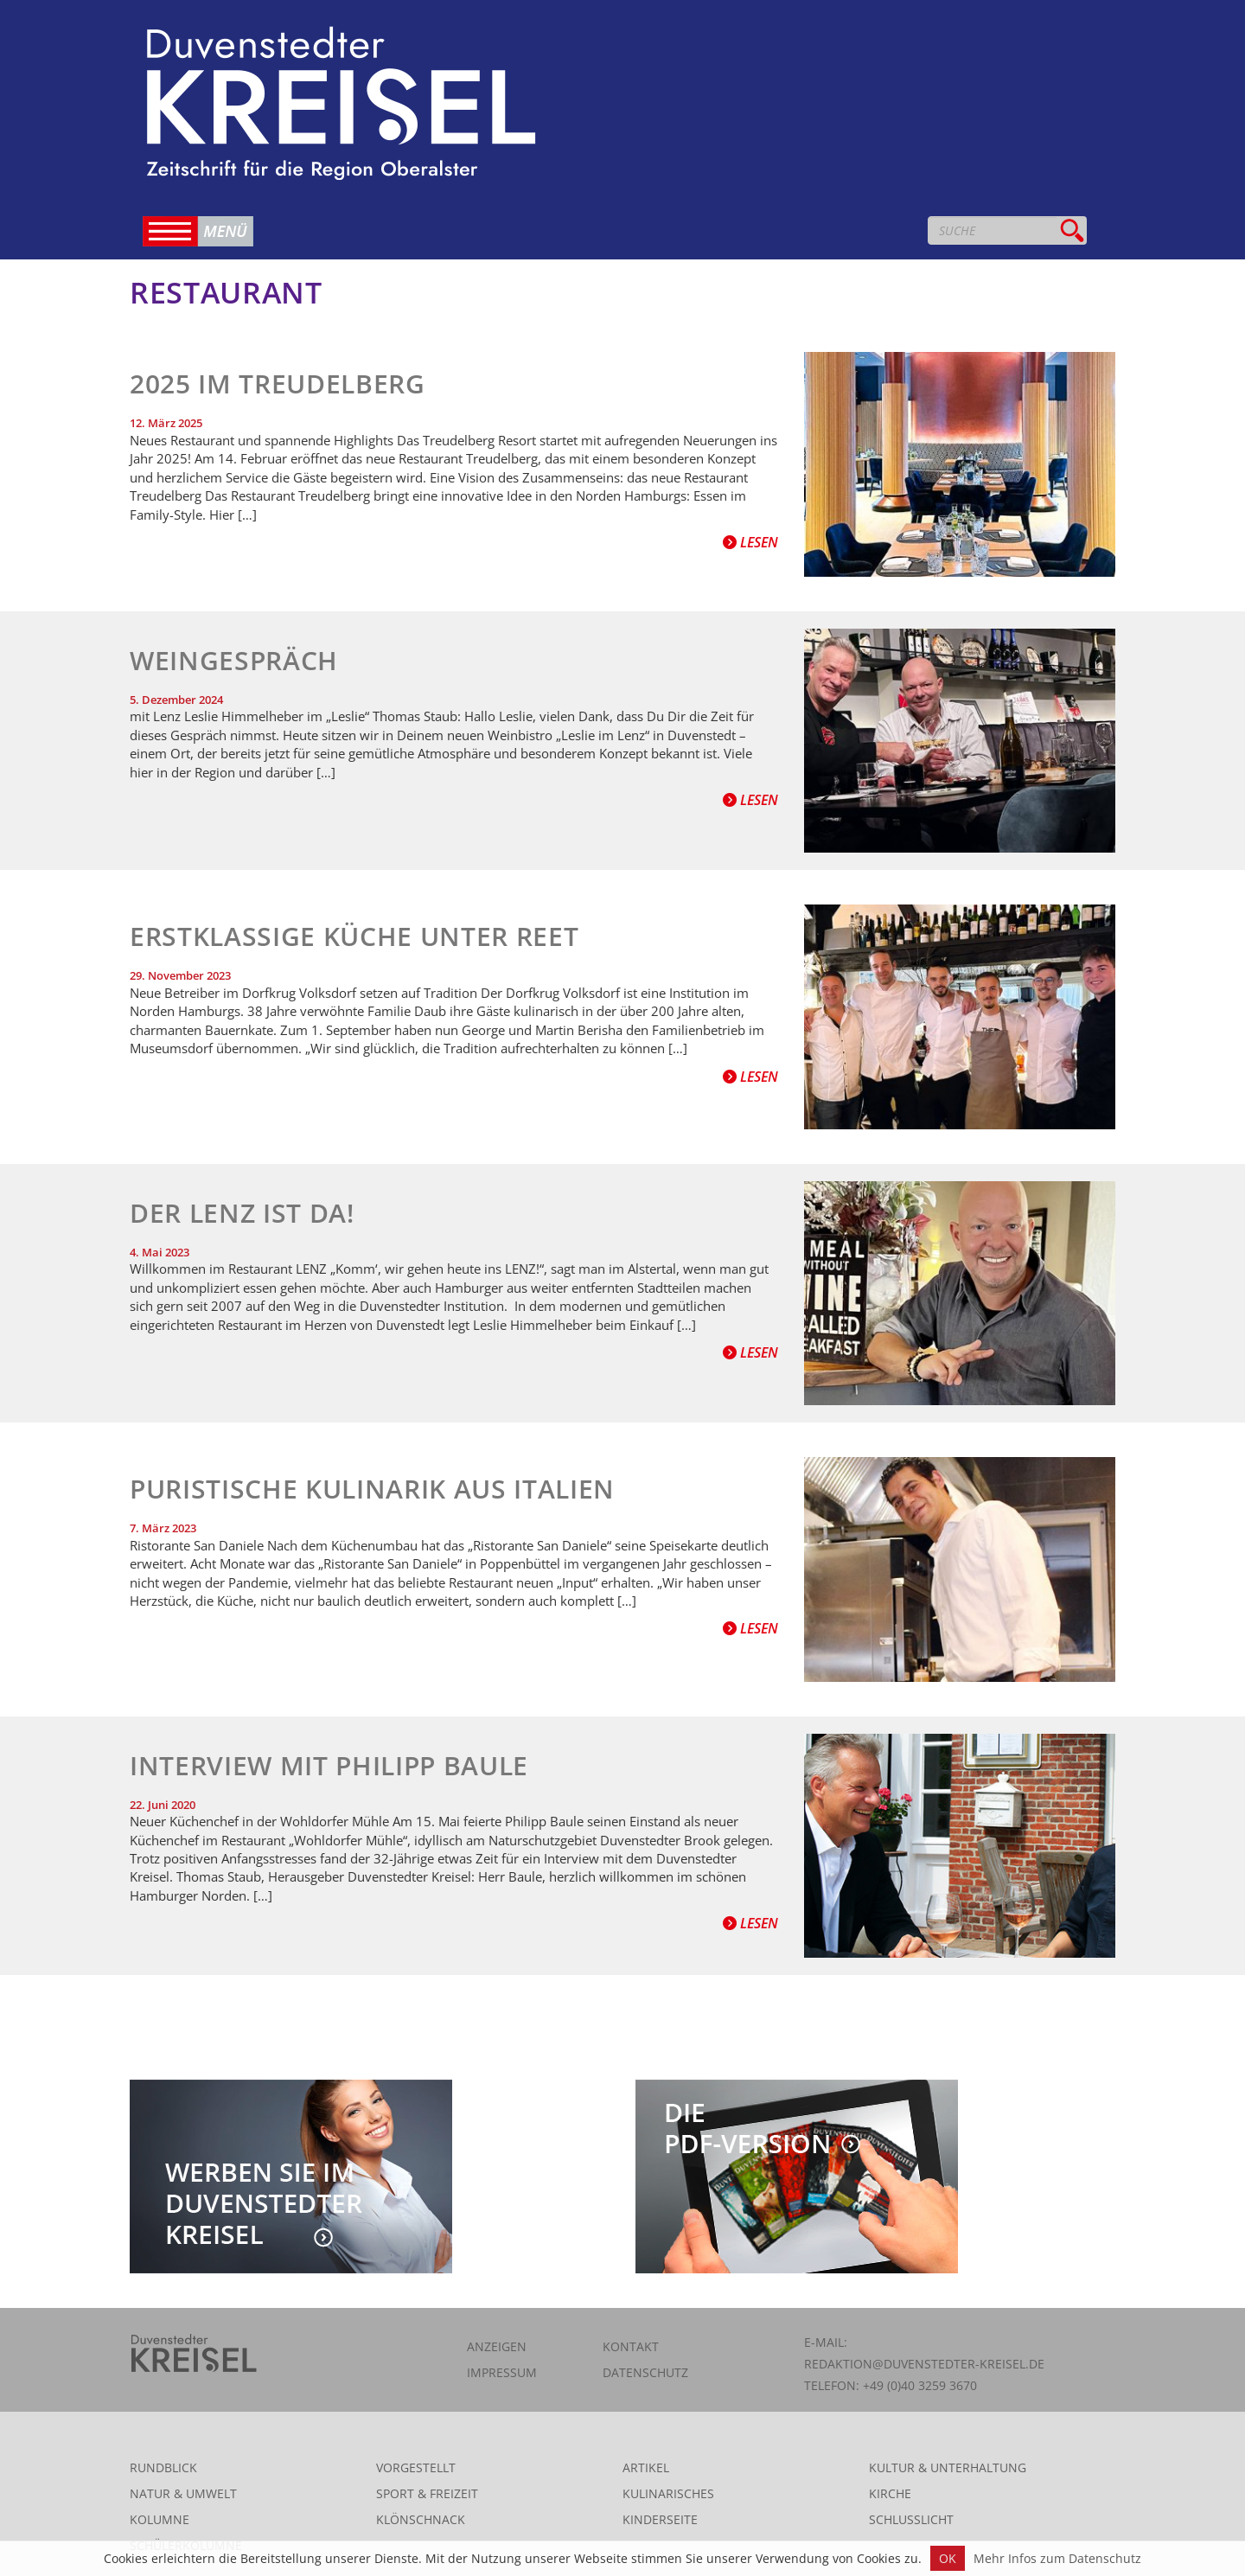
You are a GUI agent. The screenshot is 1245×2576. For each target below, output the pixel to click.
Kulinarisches (668, 2493)
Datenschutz (645, 2372)
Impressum (502, 2372)
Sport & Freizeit (427, 2493)
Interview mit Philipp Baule (329, 1765)
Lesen (750, 542)
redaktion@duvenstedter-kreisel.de (924, 2363)
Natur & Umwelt (183, 2493)
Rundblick (163, 2467)
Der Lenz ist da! (242, 1212)
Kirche (890, 2493)
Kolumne (159, 2519)
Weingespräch (234, 660)
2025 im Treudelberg (277, 383)
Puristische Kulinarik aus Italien (372, 1488)
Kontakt (631, 2346)
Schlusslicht (911, 2519)
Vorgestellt (416, 2467)
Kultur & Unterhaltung (947, 2467)
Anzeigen (497, 2346)
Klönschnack (420, 2519)
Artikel (645, 2467)
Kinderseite (660, 2519)
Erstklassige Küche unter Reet (354, 936)
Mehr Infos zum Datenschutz (1057, 2558)
